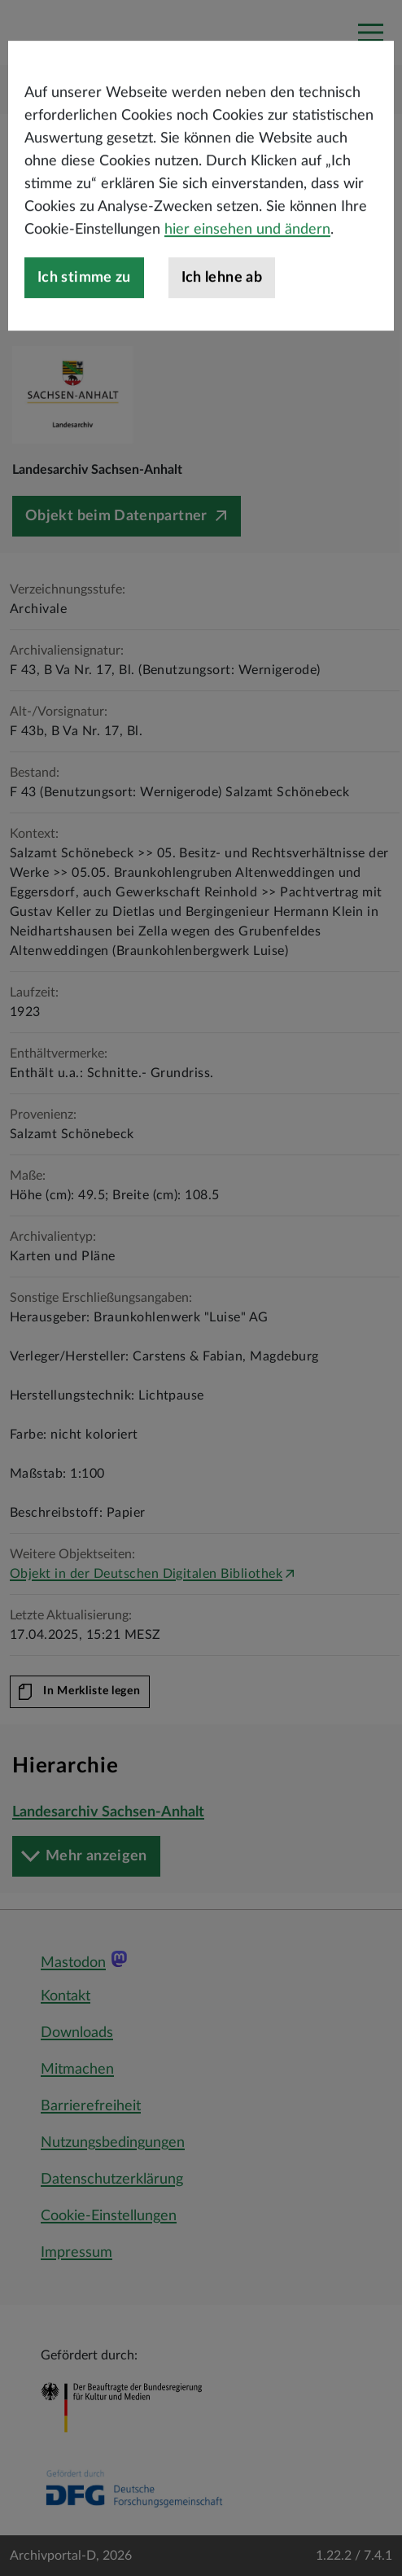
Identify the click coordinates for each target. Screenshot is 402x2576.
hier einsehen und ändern (247, 298)
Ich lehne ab (221, 346)
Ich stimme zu (84, 346)
